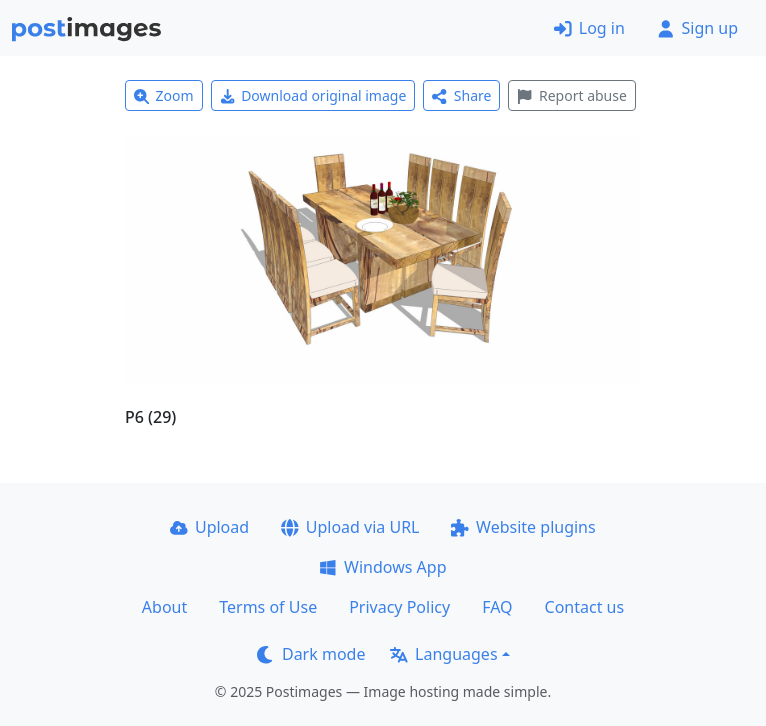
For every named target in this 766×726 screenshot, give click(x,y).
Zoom (164, 95)
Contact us (585, 607)
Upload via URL (350, 527)
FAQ (497, 607)
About (164, 607)
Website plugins (523, 527)
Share (461, 95)
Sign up (697, 28)
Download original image (313, 95)
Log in (589, 28)
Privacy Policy (399, 607)
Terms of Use (268, 607)
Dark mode (311, 654)
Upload (209, 527)
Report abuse (571, 95)
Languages (443, 654)
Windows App (382, 567)
